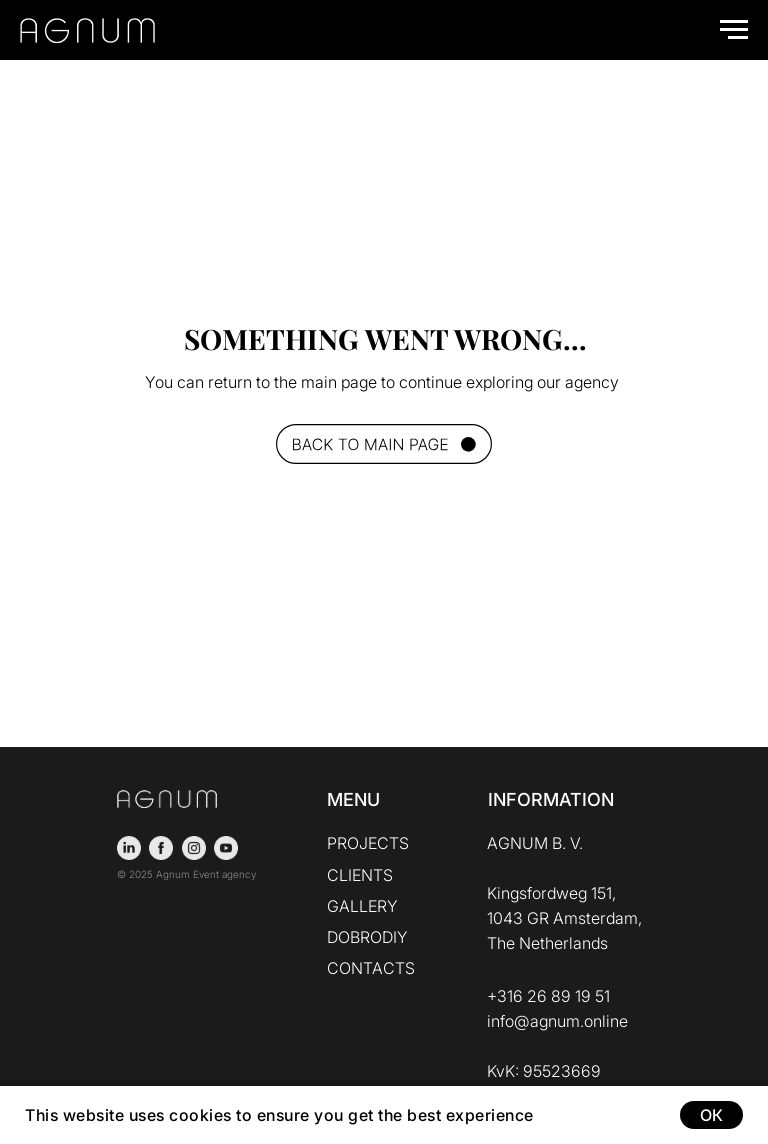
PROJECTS (368, 843)
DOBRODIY (367, 937)
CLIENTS (360, 875)
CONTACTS (371, 968)
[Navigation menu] (734, 30)
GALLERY (362, 906)
